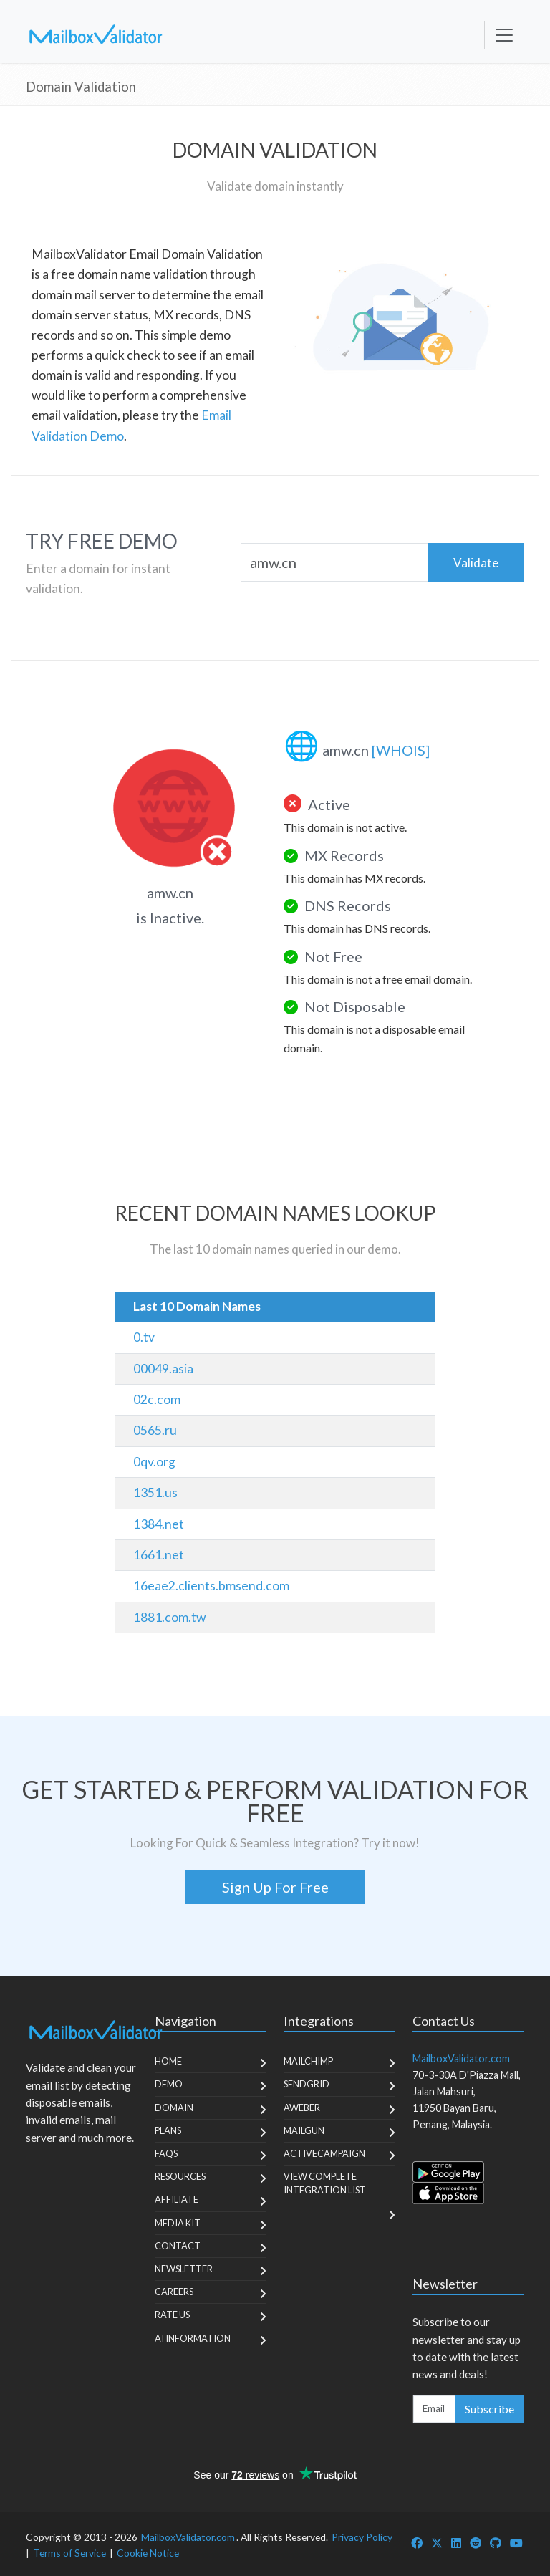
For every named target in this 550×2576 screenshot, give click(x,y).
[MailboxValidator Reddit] (475, 2542)
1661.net (158, 1554)
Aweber (302, 2107)
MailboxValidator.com (188, 2537)
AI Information (193, 2338)
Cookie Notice (148, 2553)
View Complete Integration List (325, 2183)
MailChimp (308, 2061)
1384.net (158, 1524)
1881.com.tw (169, 1617)
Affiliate (176, 2199)
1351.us (155, 1492)
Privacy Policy (362, 2537)
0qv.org (154, 1461)
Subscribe (489, 2409)
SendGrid (306, 2084)
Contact (178, 2245)
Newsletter (184, 2268)
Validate (475, 562)
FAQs (166, 2153)
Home (168, 2061)
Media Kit (178, 2223)
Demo (169, 2084)
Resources (180, 2176)
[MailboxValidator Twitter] (437, 2542)
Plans (168, 2130)
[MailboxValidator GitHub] (495, 2542)
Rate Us (172, 2314)
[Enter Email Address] (434, 2409)
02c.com (156, 1399)
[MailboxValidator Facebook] (417, 2542)
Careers (174, 2291)
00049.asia (163, 1368)
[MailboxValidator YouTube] (516, 2542)
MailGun (304, 2130)
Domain (174, 2107)
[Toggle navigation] (504, 35)
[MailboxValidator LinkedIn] (456, 2542)
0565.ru (155, 1430)
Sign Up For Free (275, 1886)
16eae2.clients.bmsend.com (211, 1585)
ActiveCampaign (324, 2153)
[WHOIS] (401, 750)
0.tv (144, 1337)
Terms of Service (69, 2553)
